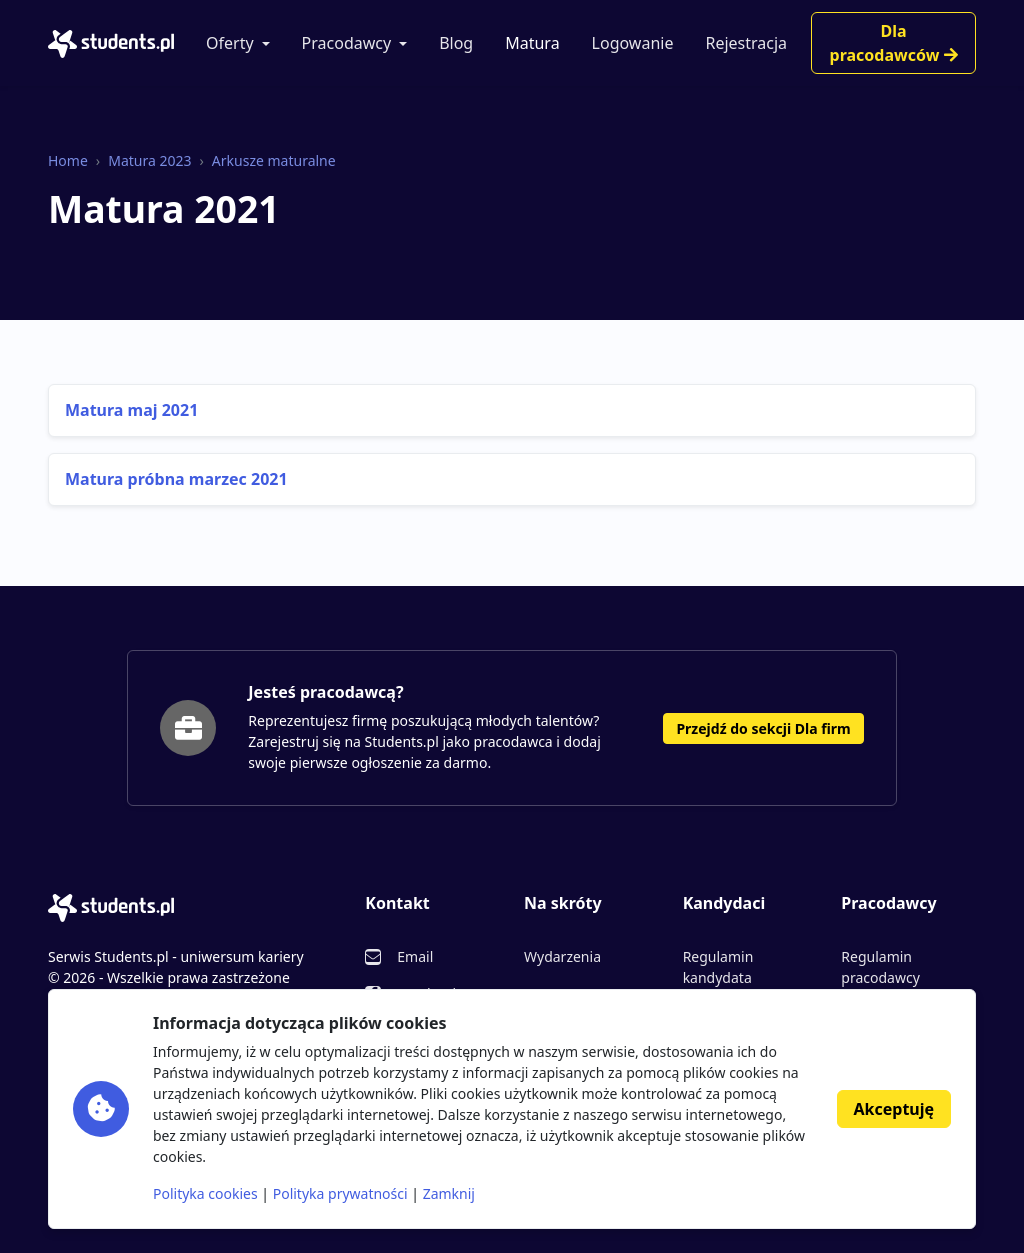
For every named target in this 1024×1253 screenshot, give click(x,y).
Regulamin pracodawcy (880, 967)
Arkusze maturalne (274, 160)
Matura (532, 43)
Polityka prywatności (340, 1193)
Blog (456, 43)
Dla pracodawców (894, 43)
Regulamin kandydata (718, 967)
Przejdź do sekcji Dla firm (763, 728)
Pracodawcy (347, 43)
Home (68, 160)
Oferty (230, 43)
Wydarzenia (562, 956)
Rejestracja (746, 43)
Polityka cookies (205, 1193)
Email (415, 956)
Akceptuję (894, 1109)
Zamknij (449, 1193)
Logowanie (633, 43)
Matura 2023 (149, 160)
